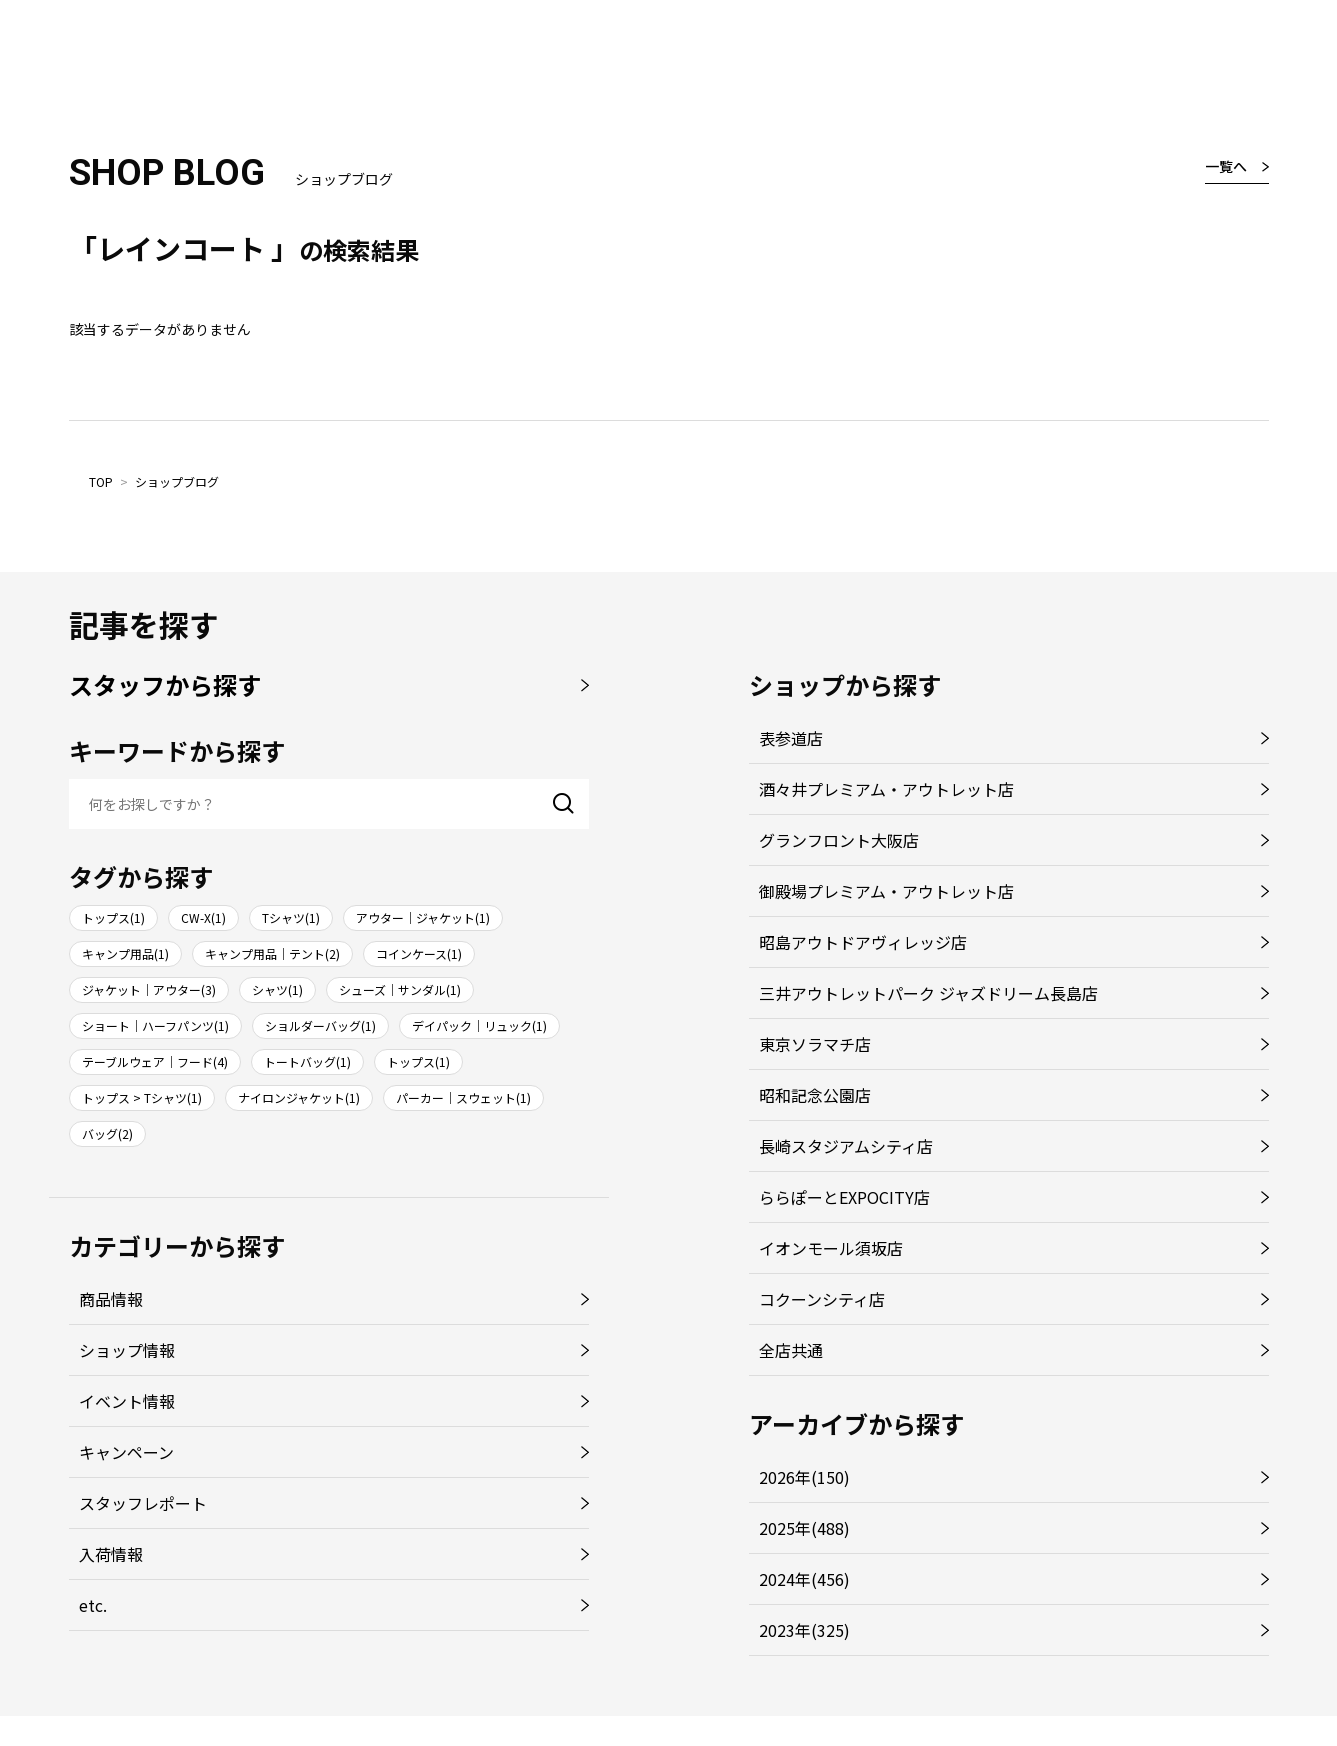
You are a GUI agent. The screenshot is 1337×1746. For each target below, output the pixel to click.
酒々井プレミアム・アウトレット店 (886, 789)
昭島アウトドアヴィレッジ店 (863, 942)
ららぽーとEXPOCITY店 (844, 1197)
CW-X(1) (203, 917)
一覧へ (1226, 166)
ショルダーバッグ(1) (320, 1025)
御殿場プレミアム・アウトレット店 (886, 891)
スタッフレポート (143, 1503)
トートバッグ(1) (307, 1061)
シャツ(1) (277, 989)
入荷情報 (111, 1554)
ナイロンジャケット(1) (299, 1097)
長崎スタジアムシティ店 (846, 1146)
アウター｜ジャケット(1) (423, 917)
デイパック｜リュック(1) (479, 1025)
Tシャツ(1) (291, 917)
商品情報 (111, 1299)
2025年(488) (804, 1528)
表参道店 (791, 738)
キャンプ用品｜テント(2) (272, 953)
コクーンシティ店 (822, 1299)
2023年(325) (804, 1630)
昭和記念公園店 (815, 1095)
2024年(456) (804, 1579)
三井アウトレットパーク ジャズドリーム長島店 (928, 993)
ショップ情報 (127, 1350)
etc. (93, 1605)
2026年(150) (804, 1477)
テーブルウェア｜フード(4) (155, 1061)
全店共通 (791, 1350)
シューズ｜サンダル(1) (400, 989)
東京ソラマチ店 (815, 1044)
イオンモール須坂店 (831, 1248)
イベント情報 (127, 1401)
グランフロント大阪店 (839, 840)
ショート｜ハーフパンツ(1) (155, 1025)
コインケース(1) (419, 953)
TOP (101, 481)
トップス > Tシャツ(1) (142, 1097)
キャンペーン (126, 1452)
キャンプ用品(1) (125, 953)
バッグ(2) (107, 1133)
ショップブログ (177, 481)
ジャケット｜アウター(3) (149, 989)
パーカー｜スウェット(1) (463, 1097)
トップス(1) (113, 917)
